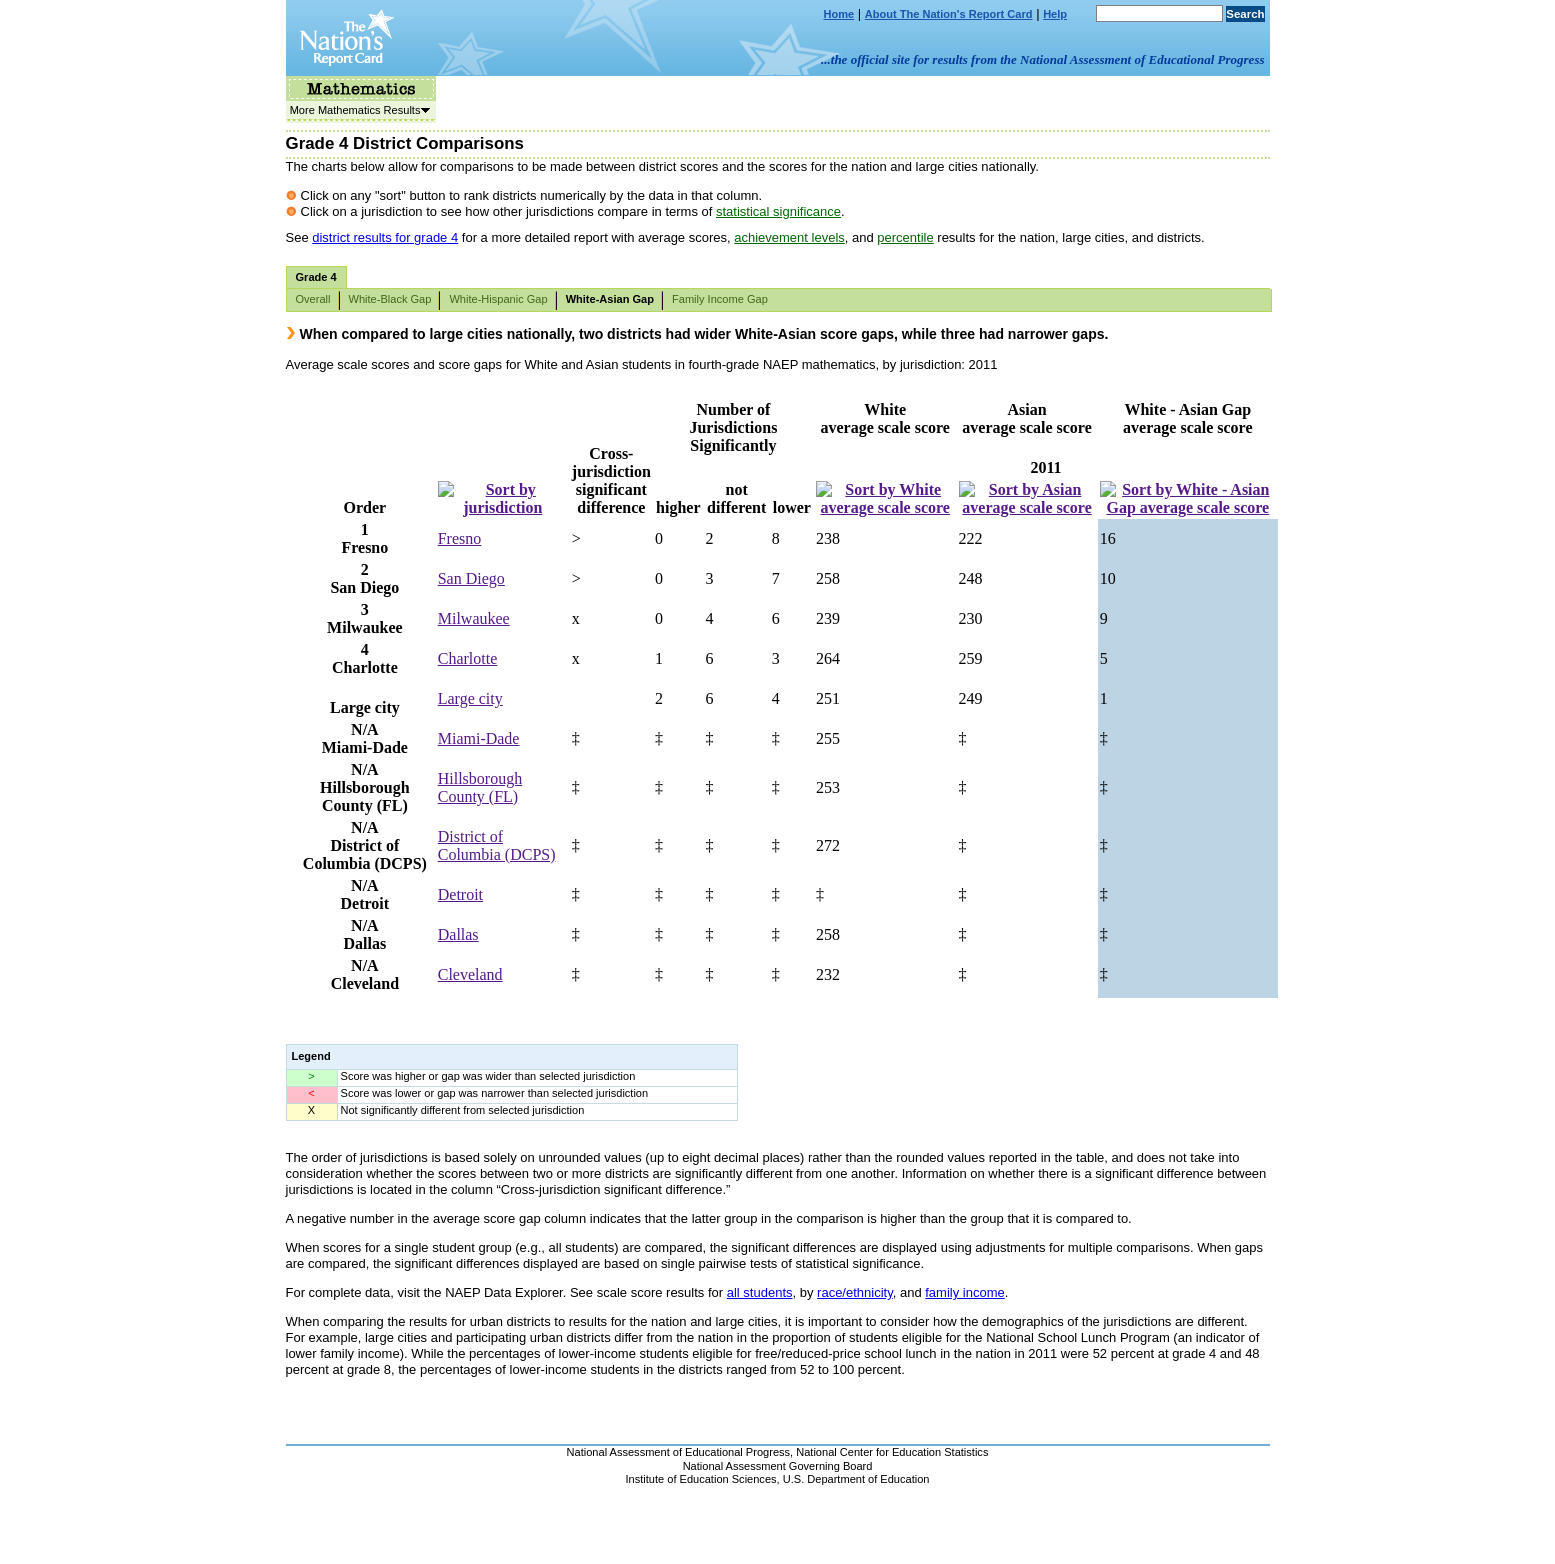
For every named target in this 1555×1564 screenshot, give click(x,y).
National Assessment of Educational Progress (679, 1452)
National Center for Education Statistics (892, 1452)
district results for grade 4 (385, 237)
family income (964, 1292)
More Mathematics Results (358, 110)
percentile (905, 237)
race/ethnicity (855, 1292)
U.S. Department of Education (856, 1479)
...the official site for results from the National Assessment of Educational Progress (1042, 59)
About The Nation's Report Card (949, 14)
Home (839, 14)
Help (1055, 14)
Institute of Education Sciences (701, 1479)
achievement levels (789, 237)
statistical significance (778, 211)
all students (760, 1292)
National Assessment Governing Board (778, 1466)
